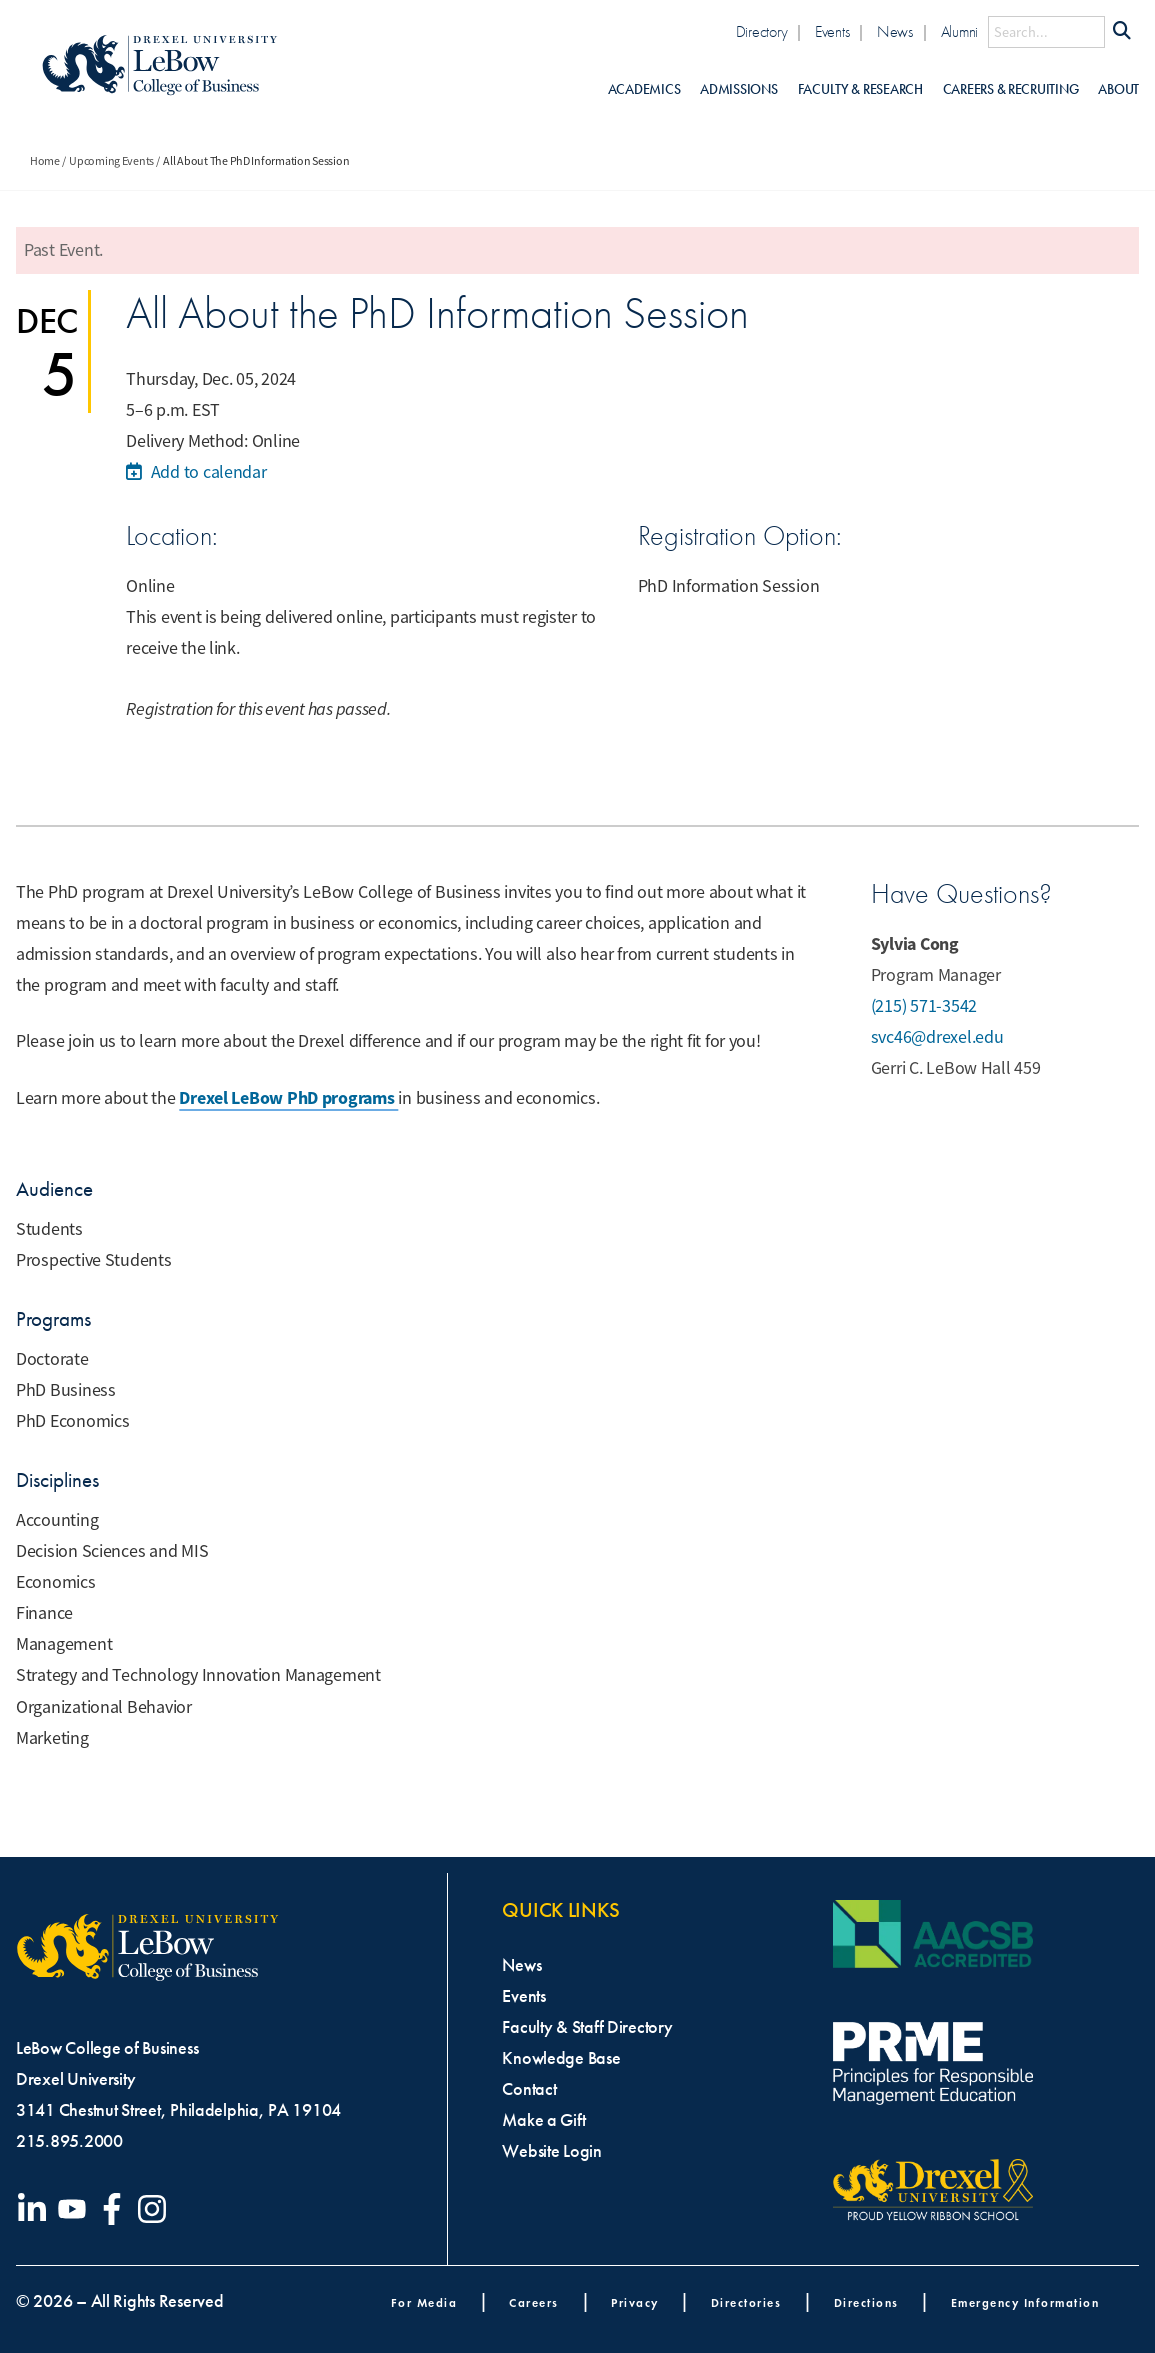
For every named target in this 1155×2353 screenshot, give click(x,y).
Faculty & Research (860, 89)
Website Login (552, 2151)
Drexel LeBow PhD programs (288, 1098)
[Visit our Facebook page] (116, 2209)
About (1118, 89)
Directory (762, 31)
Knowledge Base (561, 2058)
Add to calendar (196, 472)
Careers (534, 2302)
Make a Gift (543, 2120)
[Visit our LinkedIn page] (36, 2209)
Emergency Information (1025, 2302)
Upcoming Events (111, 161)
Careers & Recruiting (1011, 89)
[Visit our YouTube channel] (76, 2209)
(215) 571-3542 (924, 1006)
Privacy (635, 2302)
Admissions (738, 89)
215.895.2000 (69, 2141)
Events (832, 31)
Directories (746, 2302)
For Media (424, 2302)
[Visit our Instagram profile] (156, 2209)
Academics (644, 89)
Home (45, 161)
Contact (529, 2089)
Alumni (959, 31)
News (895, 31)
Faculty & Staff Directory (587, 2027)
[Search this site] (1046, 32)
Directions (866, 2302)
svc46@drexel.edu (937, 1037)
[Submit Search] (1122, 32)
